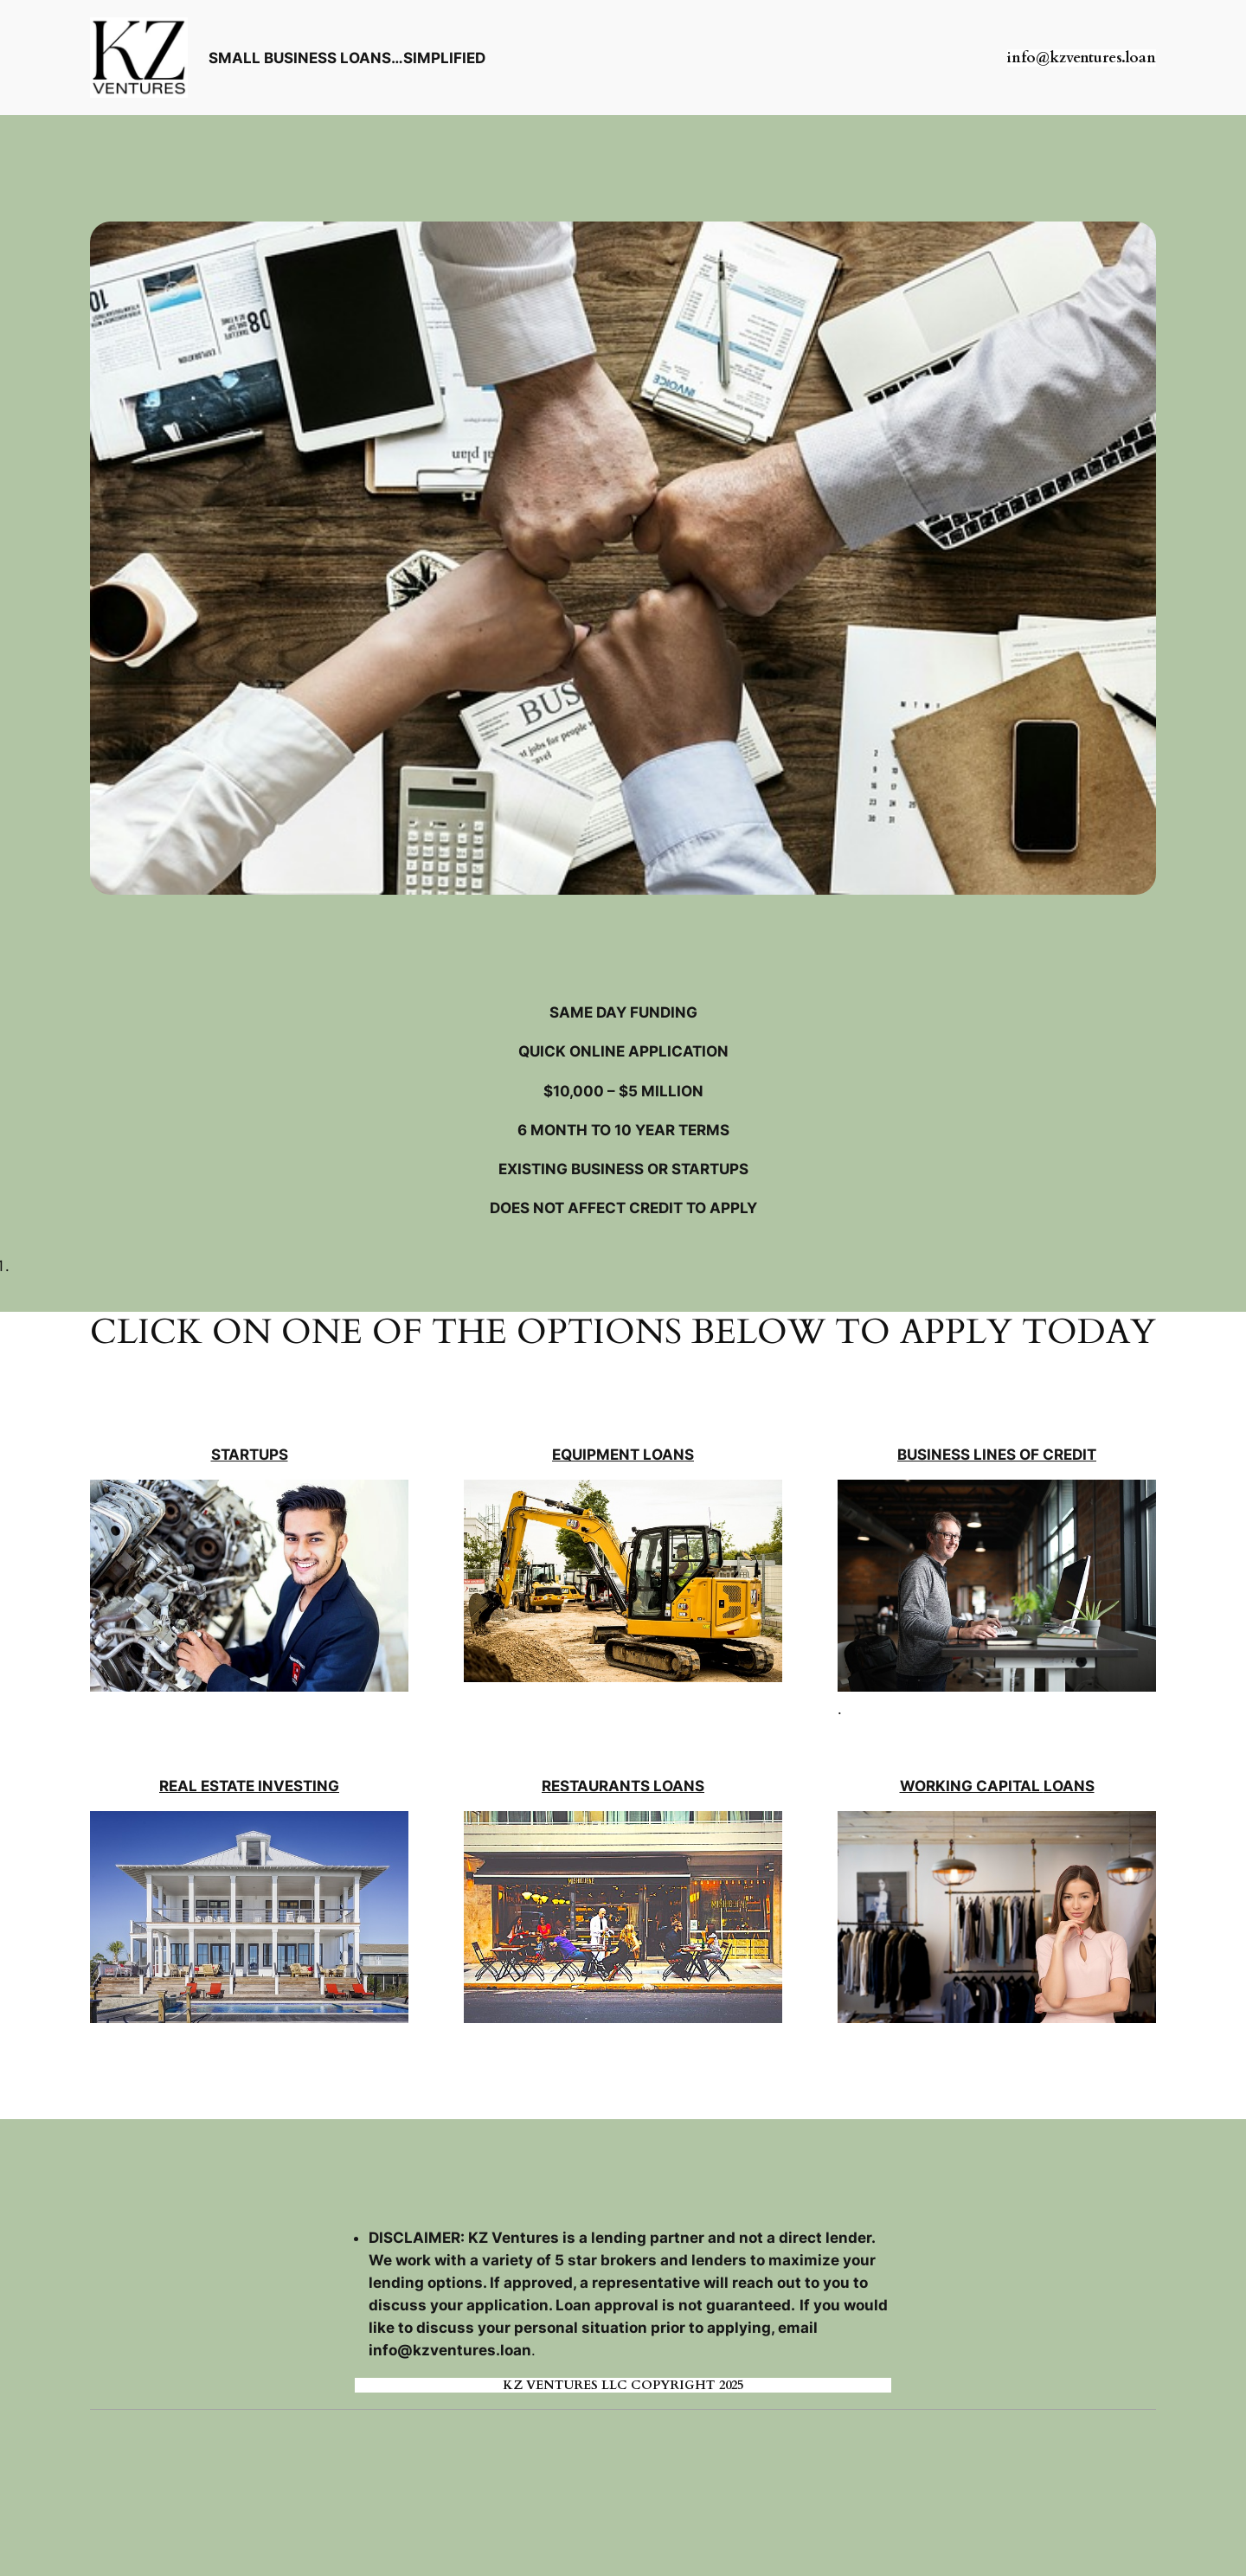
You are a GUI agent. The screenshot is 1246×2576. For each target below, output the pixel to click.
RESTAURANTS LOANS (623, 1786)
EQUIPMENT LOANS (623, 1454)
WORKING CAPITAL (972, 1786)
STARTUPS (249, 1454)
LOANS (1069, 1786)
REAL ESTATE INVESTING (249, 1786)
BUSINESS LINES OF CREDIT (996, 1454)
